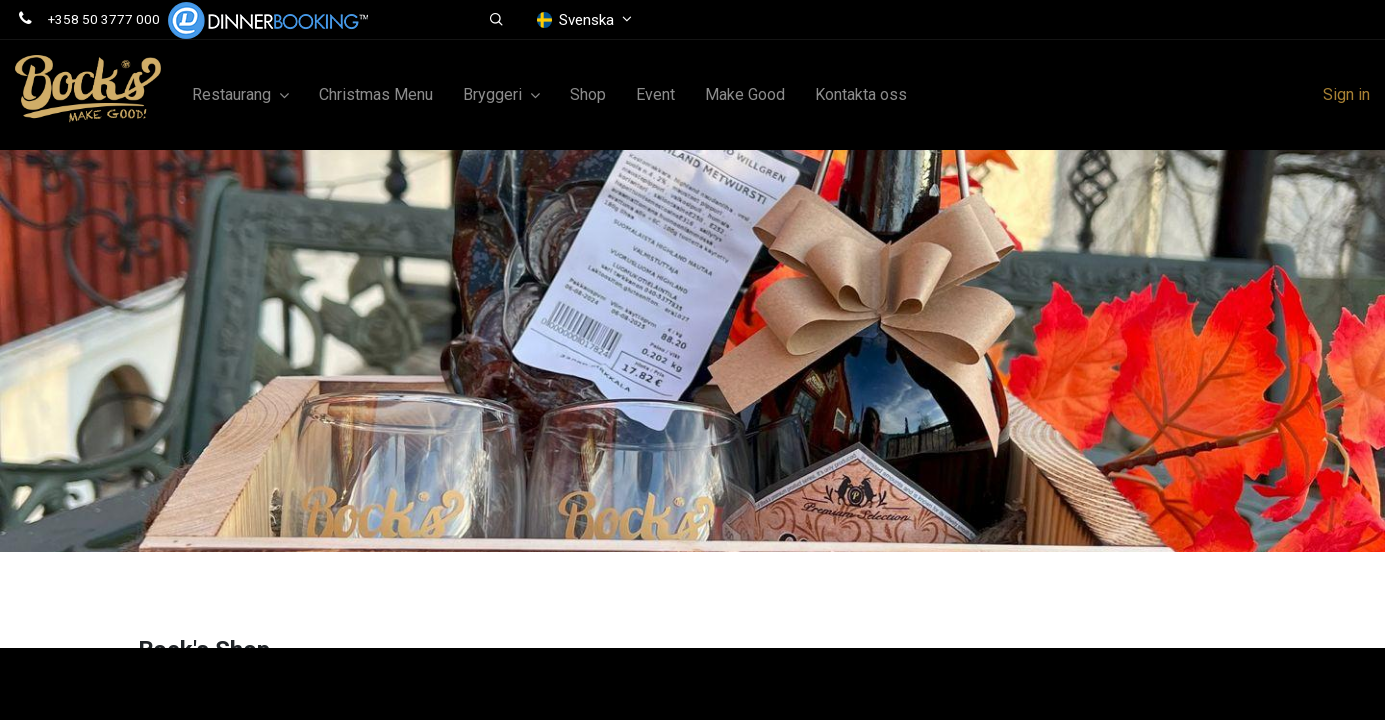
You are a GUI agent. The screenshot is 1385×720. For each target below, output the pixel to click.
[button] (497, 20)
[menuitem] (376, 95)
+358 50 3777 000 (104, 19)
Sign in (1346, 94)
